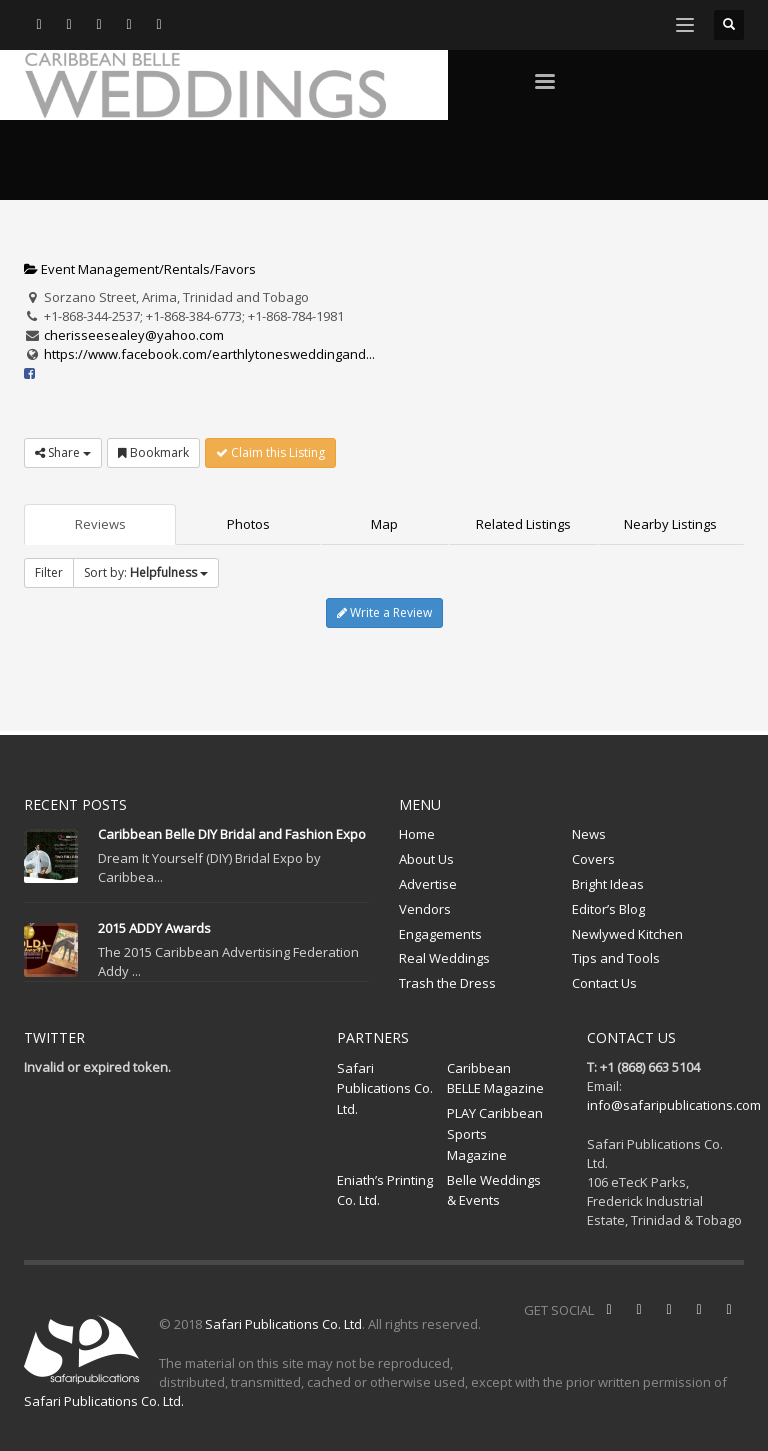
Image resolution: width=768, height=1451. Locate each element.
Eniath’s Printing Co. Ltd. (385, 1190)
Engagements (440, 934)
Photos (248, 524)
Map (384, 524)
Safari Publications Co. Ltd (283, 1324)
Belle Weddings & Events (494, 1190)
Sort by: (146, 572)
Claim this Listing (270, 452)
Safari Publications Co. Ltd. (385, 1089)
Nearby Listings (670, 524)
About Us (426, 859)
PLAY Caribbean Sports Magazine (495, 1134)
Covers (593, 859)
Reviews (100, 524)
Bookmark (153, 452)
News (589, 834)
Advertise (428, 884)
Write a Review (384, 612)
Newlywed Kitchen (627, 934)
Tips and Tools (616, 958)
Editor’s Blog (608, 909)
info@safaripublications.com (674, 1105)
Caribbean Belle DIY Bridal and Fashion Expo (232, 834)
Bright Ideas (608, 884)
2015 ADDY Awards (154, 928)
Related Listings (523, 524)
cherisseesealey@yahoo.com (134, 335)
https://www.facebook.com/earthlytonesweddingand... (209, 354)
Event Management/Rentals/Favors (140, 269)
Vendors (425, 909)
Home (417, 834)
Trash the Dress (447, 983)
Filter (49, 572)
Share (63, 452)
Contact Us (604, 983)
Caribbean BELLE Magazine (495, 1078)
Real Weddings (444, 958)
